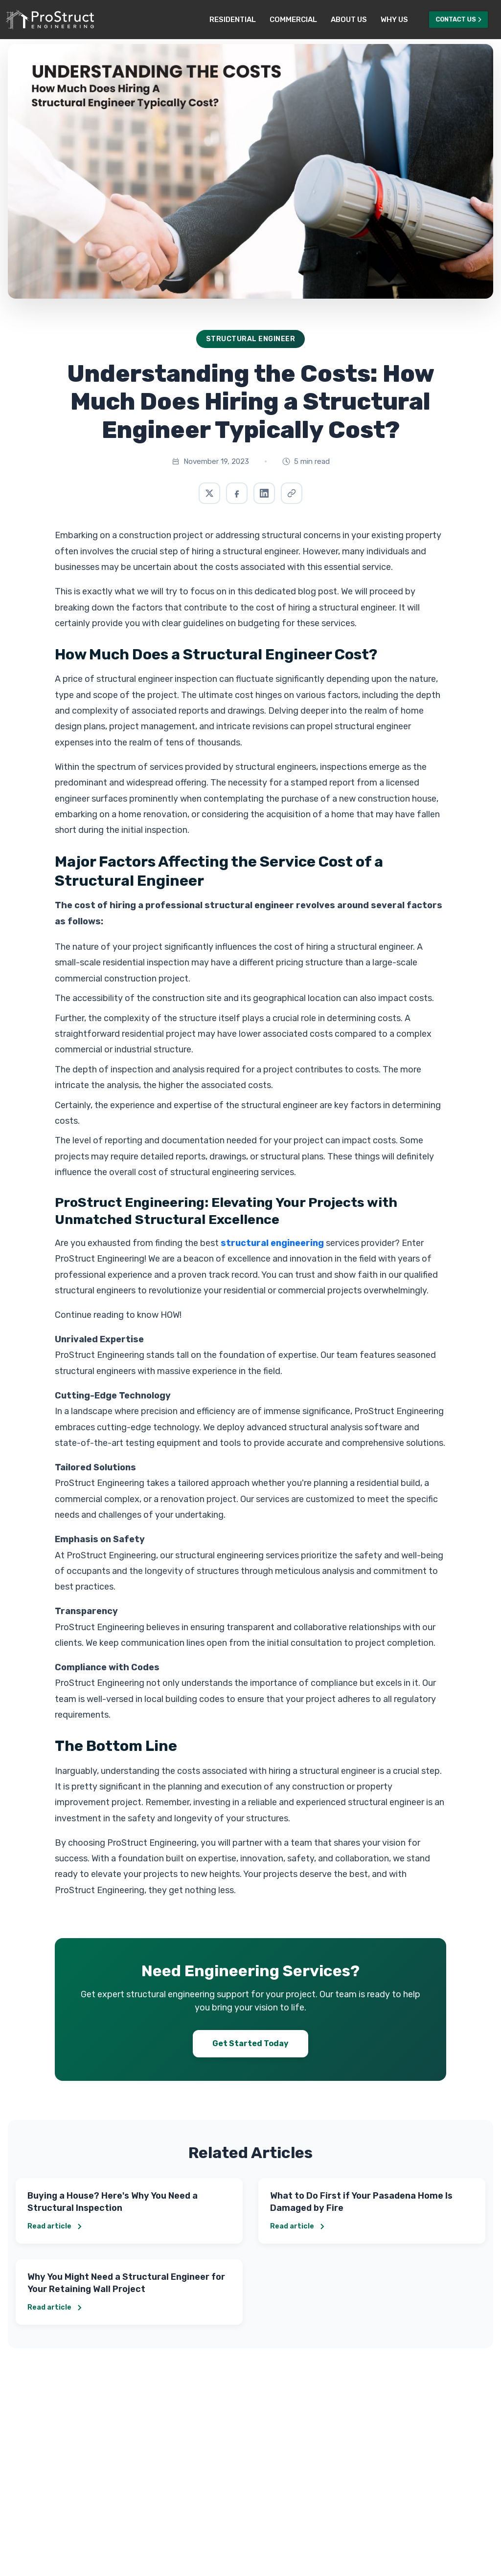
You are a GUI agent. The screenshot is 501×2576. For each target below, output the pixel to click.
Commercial (293, 19)
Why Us (394, 19)
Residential (232, 19)
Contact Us (458, 19)
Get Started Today (250, 2043)
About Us (349, 19)
